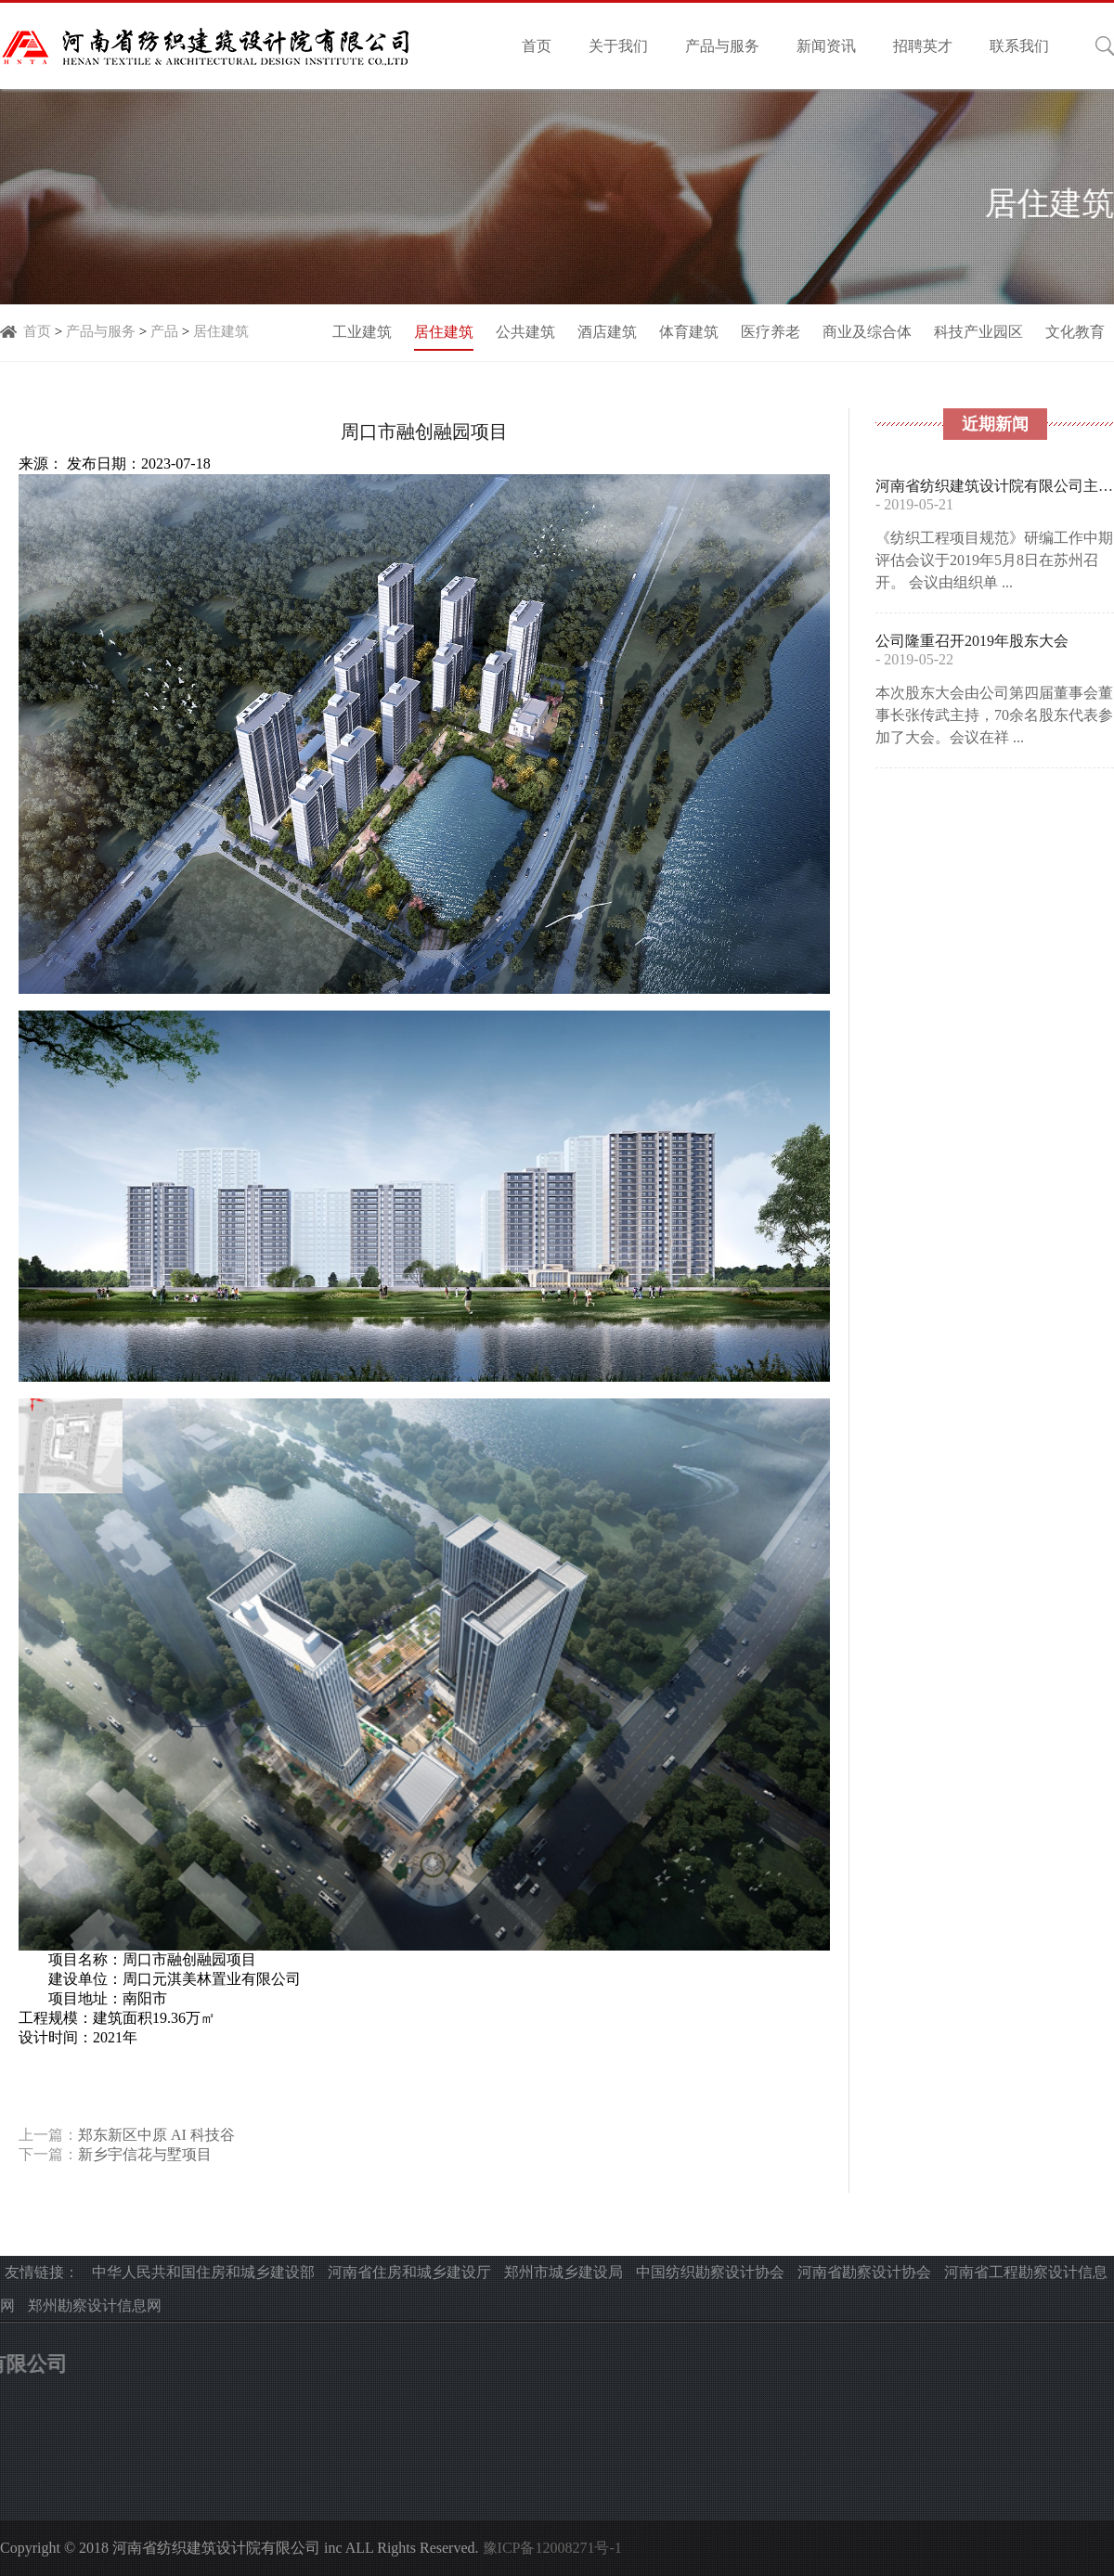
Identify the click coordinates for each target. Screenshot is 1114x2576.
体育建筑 (689, 332)
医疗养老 (770, 332)
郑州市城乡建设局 (563, 2272)
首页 (536, 46)
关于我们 (618, 46)
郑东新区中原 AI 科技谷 (156, 2135)
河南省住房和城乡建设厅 (409, 2272)
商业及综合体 (867, 332)
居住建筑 (221, 331)
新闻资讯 (826, 46)
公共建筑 (525, 332)
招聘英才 (922, 46)
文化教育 (1075, 332)
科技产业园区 (978, 332)
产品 (164, 331)
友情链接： (42, 2272)
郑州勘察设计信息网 (95, 2305)
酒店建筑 (607, 332)
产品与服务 (722, 46)
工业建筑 (362, 332)
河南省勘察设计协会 (864, 2272)
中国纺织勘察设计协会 (710, 2272)
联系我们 (1019, 46)
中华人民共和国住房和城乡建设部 (203, 2272)
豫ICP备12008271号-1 (552, 2548)
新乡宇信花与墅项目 (145, 2154)
